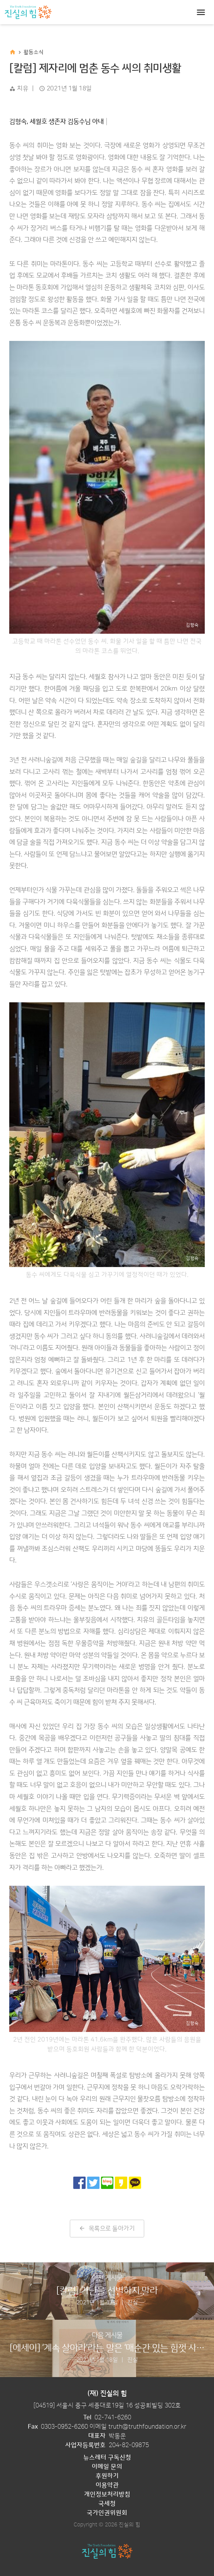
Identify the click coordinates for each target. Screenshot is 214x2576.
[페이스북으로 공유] (79, 2183)
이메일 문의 (107, 2466)
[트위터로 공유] (93, 2183)
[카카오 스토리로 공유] (121, 2183)
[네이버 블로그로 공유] (107, 2183)
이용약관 (107, 2485)
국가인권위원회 (107, 2512)
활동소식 (34, 52)
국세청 (107, 2503)
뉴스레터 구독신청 (107, 2457)
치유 (22, 88)
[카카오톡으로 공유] (135, 2183)
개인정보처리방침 (107, 2494)
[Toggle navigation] (201, 12)
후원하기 (107, 2475)
